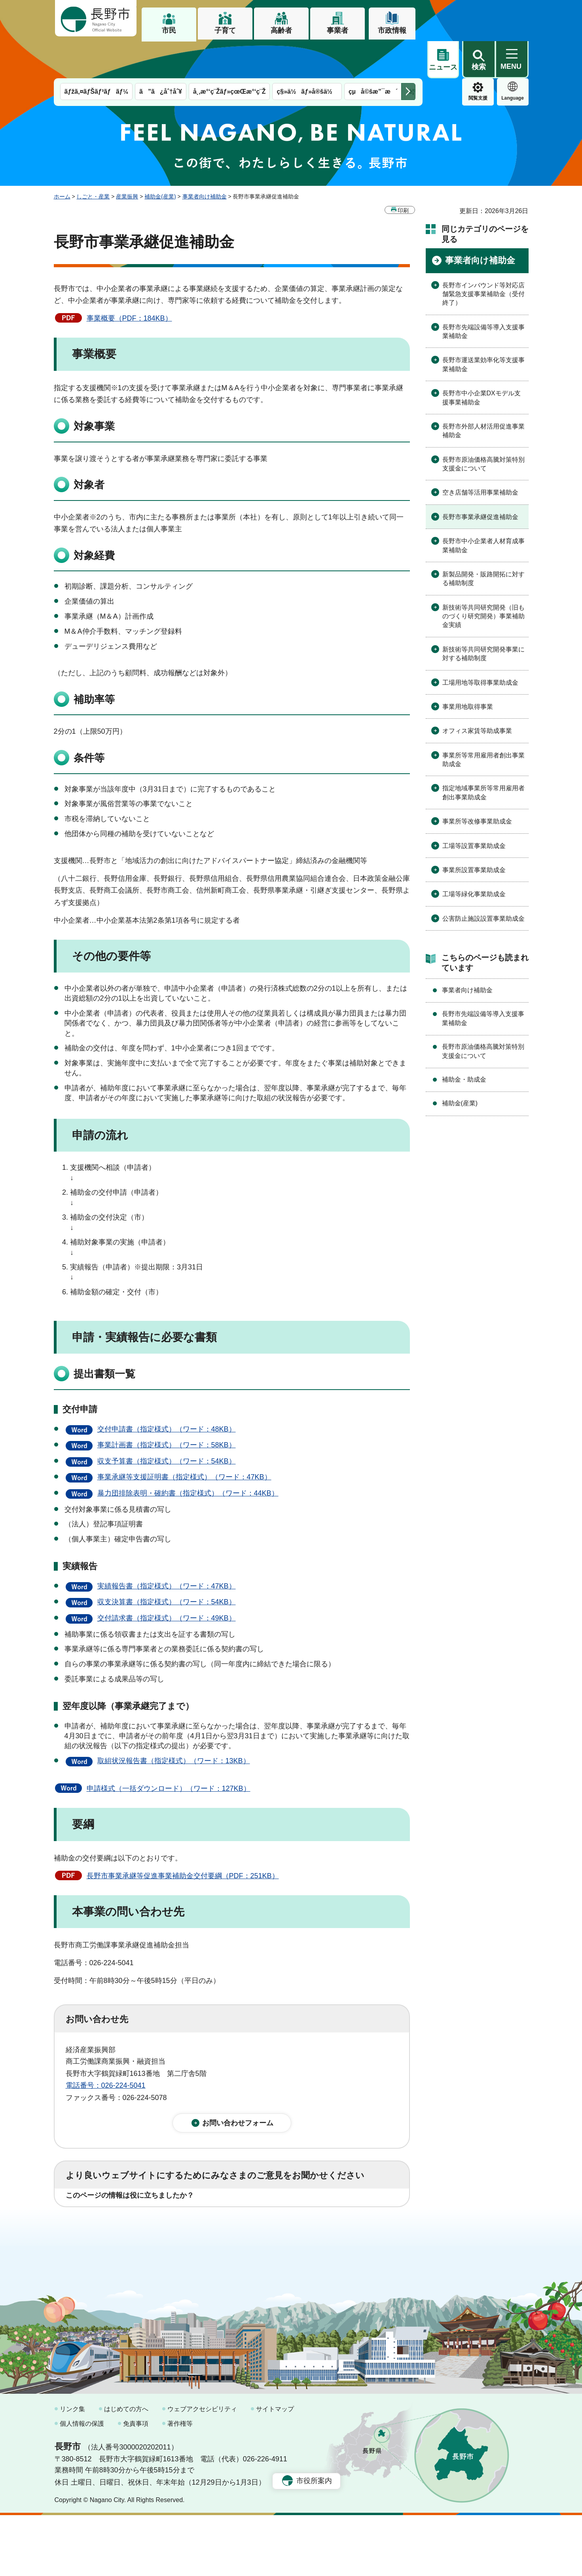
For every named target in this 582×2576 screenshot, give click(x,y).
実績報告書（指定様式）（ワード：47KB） (166, 1549)
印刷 (403, 173)
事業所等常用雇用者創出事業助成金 (483, 722)
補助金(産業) (160, 159)
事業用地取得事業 (467, 669)
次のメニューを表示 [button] (408, 54)
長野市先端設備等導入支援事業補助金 (483, 294)
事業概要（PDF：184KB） (129, 281)
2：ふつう (162, 2183)
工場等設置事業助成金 (474, 808)
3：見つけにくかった (256, 2217)
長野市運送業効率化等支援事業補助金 (483, 327)
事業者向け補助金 (204, 159)
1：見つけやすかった (112, 2217)
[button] (478, 18)
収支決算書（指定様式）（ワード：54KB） (166, 1565)
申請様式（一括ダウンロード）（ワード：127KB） (168, 1751)
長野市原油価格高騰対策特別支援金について (483, 426)
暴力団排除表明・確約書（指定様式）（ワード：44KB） (188, 1456)
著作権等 (180, 2485)
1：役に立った (101, 2183)
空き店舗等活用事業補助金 (480, 455)
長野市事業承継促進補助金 (480, 479)
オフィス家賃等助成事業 (477, 693)
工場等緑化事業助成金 (474, 857)
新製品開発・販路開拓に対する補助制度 (483, 541)
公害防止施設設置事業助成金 (483, 881)
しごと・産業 (93, 159)
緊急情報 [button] (512, 59)
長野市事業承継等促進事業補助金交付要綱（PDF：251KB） (183, 1839)
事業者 (337, 30)
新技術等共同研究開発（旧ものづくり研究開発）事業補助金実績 (483, 579)
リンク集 (72, 2469)
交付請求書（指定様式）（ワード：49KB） (166, 1581)
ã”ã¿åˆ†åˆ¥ (160, 54)
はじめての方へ (126, 2469)
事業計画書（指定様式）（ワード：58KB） (166, 1408)
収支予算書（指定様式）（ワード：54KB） (166, 1424)
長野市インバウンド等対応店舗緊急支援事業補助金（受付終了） (483, 257)
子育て (225, 30)
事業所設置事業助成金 (474, 832)
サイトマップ (275, 2469)
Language (477, 61)
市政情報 (392, 30)
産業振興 (127, 159)
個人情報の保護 (82, 2485)
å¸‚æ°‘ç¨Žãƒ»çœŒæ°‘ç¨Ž (229, 54)
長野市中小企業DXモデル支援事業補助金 (481, 360)
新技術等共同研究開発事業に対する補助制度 (483, 616)
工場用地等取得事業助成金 (480, 645)
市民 (169, 30)
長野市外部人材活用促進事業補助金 (483, 393)
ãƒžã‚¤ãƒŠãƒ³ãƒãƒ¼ (96, 54)
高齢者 (281, 30)
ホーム (62, 159)
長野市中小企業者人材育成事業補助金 (483, 508)
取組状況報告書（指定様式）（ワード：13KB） (173, 1724)
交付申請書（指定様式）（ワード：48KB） (166, 1392)
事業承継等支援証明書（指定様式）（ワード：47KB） (184, 1440)
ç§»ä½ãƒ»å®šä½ (307, 54)
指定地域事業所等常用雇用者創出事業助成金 (483, 755)
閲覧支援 (443, 61)
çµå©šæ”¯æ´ (373, 54)
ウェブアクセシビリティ (202, 2469)
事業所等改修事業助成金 (477, 784)
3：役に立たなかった (234, 2183)
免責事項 (135, 2485)
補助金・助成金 (464, 1042)
